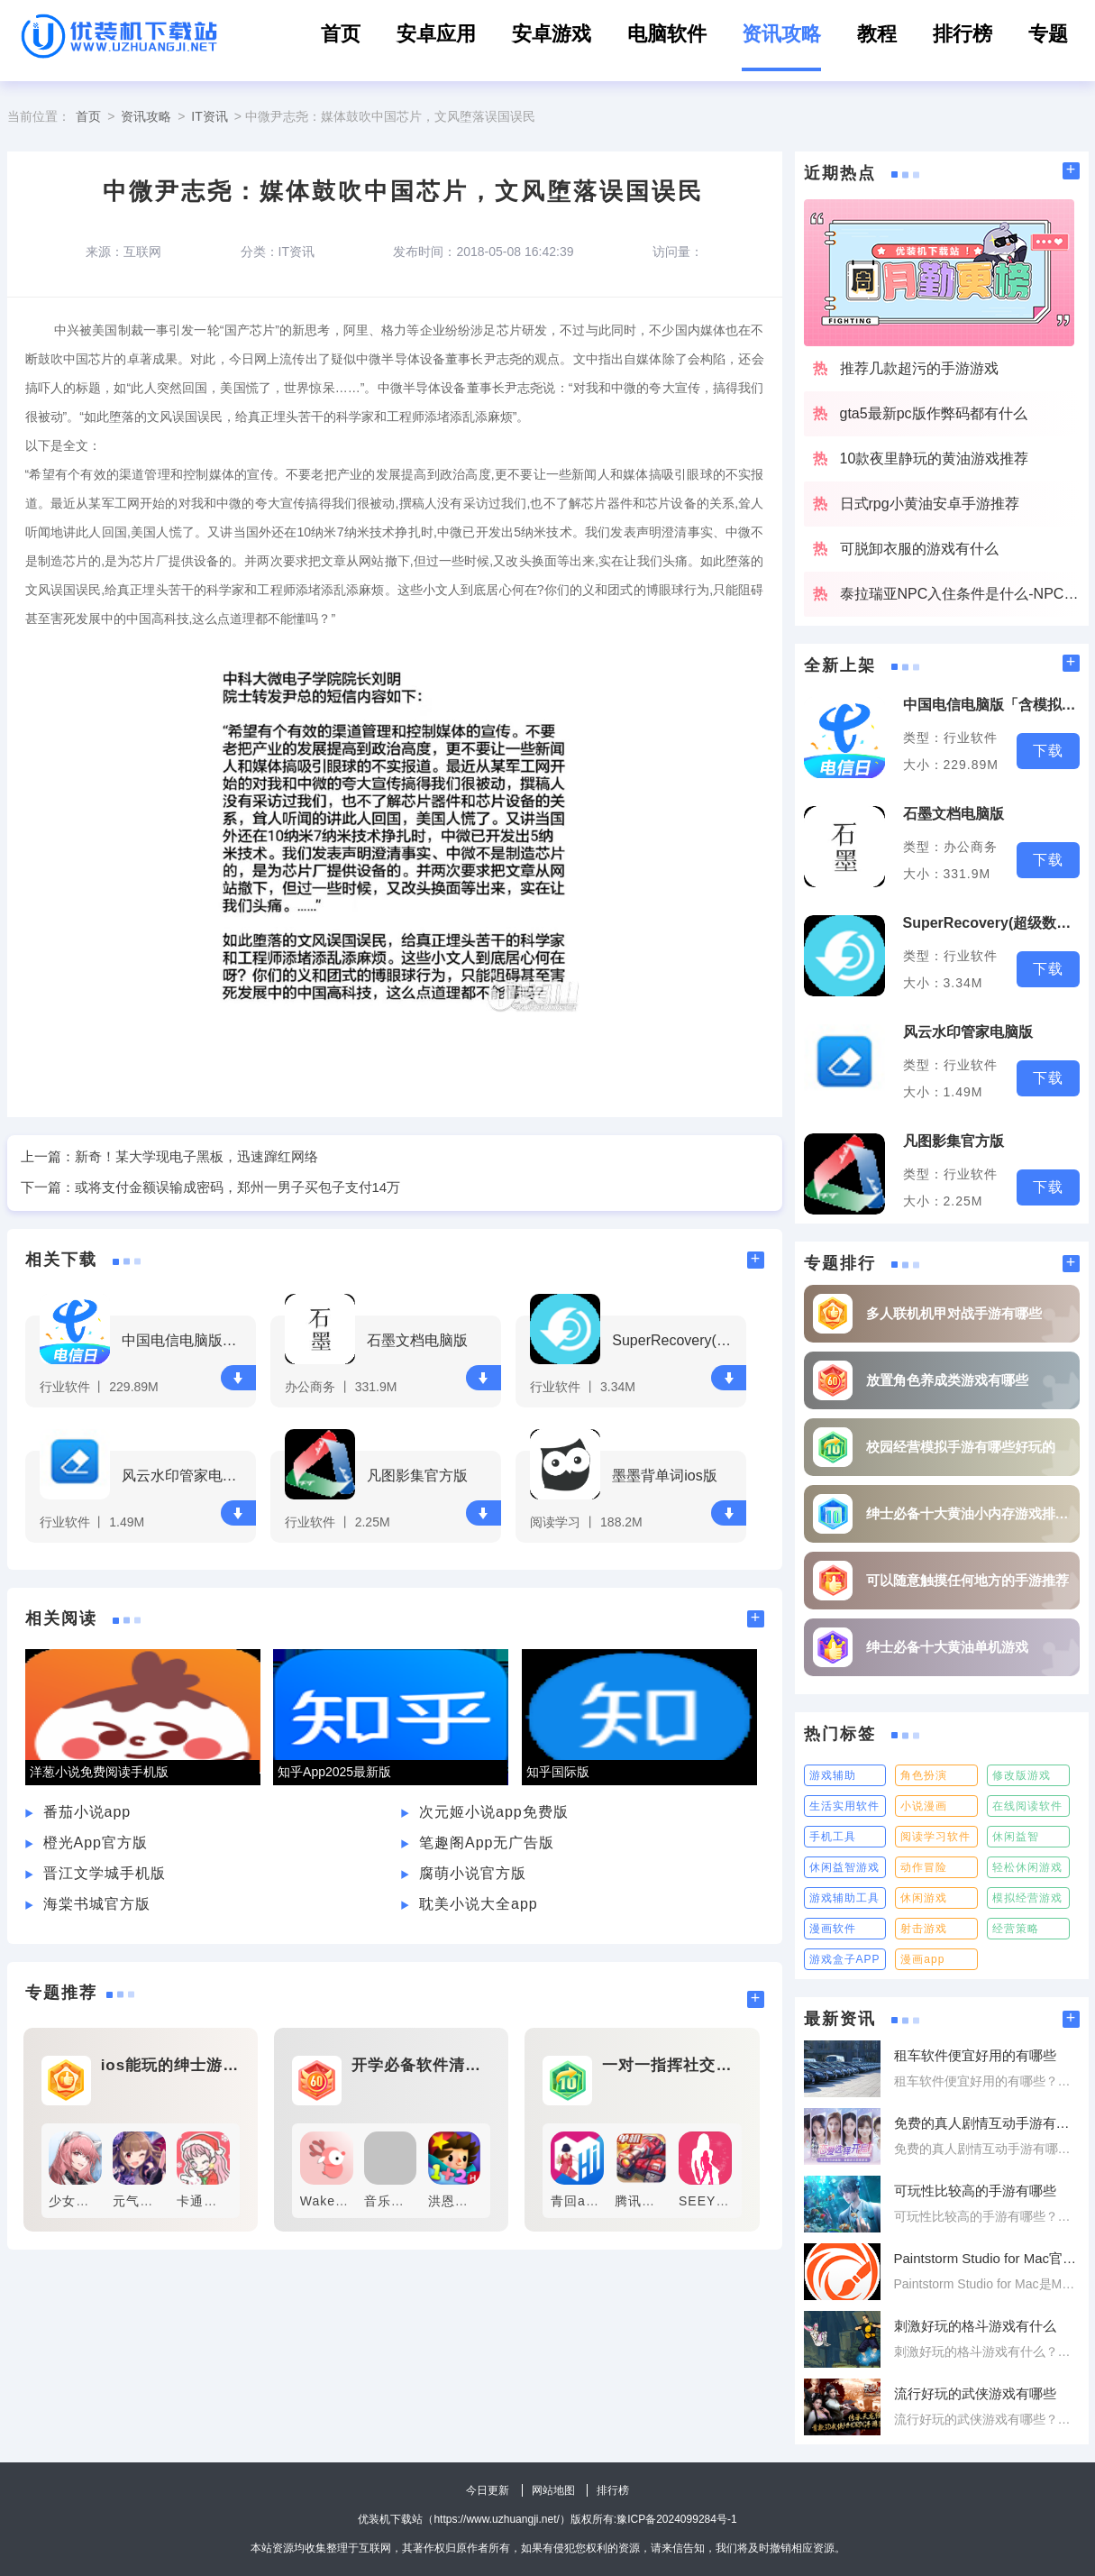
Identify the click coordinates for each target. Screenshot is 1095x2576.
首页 (340, 34)
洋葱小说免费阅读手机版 (99, 1772)
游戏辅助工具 (844, 1898)
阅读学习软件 (935, 1836)
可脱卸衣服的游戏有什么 (919, 548)
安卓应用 (436, 34)
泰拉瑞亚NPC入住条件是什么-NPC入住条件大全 (960, 593)
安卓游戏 (551, 34)
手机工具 (832, 1836)
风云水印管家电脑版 (186, 1475)
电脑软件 (667, 34)
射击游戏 (923, 1928)
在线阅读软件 (1027, 1806)
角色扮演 (923, 1775)
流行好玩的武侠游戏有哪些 (975, 2393)
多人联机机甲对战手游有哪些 (954, 1313)
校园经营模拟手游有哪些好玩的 (960, 1446)
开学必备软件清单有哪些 (420, 2065)
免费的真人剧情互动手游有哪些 (987, 2123)
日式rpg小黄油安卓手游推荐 (929, 503)
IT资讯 (209, 116)
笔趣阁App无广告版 (486, 1842)
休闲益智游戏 (844, 1867)
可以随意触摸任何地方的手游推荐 (967, 1580)
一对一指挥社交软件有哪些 (671, 2065)
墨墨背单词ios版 (664, 1475)
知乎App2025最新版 (334, 1772)
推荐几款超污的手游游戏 (919, 368)
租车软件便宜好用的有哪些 (975, 2055)
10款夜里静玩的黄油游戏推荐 (934, 458)
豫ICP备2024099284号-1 (676, 2519)
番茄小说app (87, 1812)
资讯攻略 (781, 34)
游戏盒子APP (845, 1959)
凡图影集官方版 (417, 1475)
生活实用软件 (844, 1806)
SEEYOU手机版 (728, 2201)
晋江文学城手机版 (104, 1873)
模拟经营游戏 (1027, 1898)
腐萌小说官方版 (472, 1873)
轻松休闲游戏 (1027, 1867)
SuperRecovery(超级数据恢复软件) (676, 1340)
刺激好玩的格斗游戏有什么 (975, 2325)
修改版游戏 (1021, 1775)
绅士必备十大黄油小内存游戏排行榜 (968, 1513)
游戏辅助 (832, 1775)
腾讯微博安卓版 (662, 2201)
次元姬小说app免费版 (494, 1812)
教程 (877, 34)
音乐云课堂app (409, 2201)
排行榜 (962, 34)
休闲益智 (1015, 1836)
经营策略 (1015, 1928)
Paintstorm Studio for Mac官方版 (987, 2258)
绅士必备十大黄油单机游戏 (947, 1647)
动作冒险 (923, 1867)
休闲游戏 (923, 1898)
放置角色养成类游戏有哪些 (947, 1380)
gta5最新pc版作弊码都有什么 (933, 413)
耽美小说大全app (478, 1903)
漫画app (922, 1959)
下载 (237, 1378)
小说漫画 (923, 1806)
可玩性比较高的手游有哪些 (975, 2190)
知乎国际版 (557, 1772)
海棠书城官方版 (97, 1903)
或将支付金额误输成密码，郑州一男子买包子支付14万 (238, 1187)
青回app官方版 (596, 2201)
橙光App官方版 (95, 1842)
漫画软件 (832, 1928)
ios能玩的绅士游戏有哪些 (170, 2065)
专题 (1048, 34)
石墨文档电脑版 (417, 1340)
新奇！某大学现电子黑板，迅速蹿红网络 (196, 1156)
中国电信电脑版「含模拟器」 (186, 1340)
